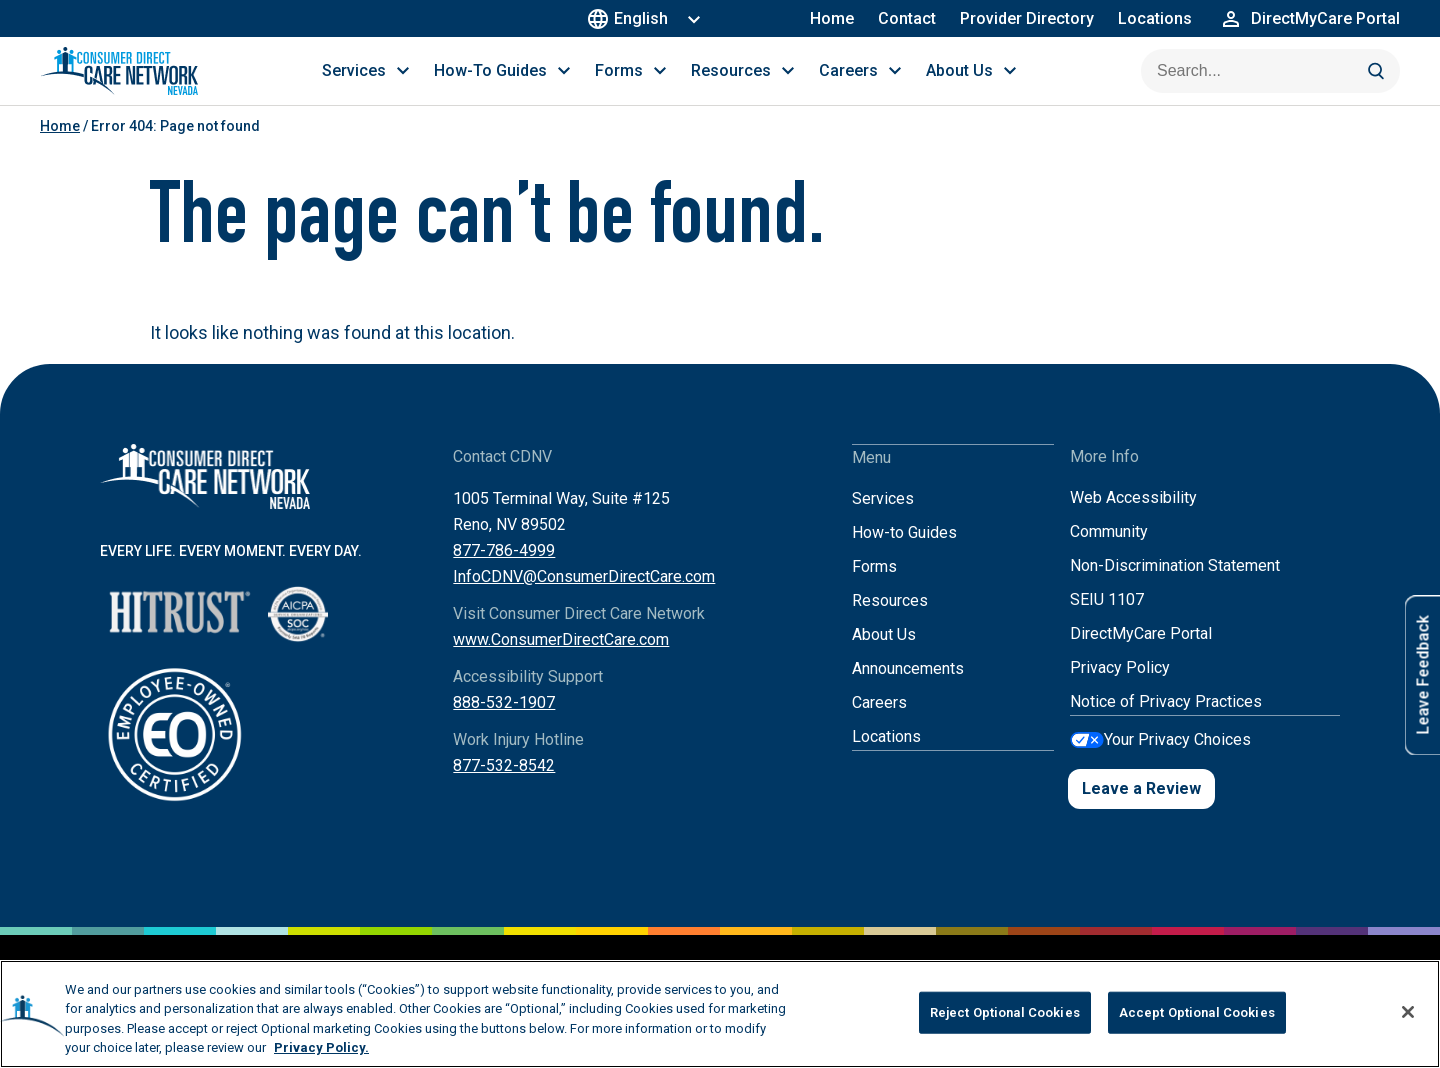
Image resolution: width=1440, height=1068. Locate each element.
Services (883, 517)
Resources (890, 619)
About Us (884, 653)
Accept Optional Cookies (1197, 1012)
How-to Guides (904, 551)
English (630, 18)
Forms (874, 585)
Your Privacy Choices (1177, 758)
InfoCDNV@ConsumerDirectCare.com (584, 596)
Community (1109, 551)
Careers (879, 721)
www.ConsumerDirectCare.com (561, 659)
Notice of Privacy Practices (1166, 721)
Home (832, 18)
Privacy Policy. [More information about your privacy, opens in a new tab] (321, 1047)
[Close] (1408, 1012)
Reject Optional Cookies (1005, 1012)
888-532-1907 (504, 722)
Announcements (908, 687)
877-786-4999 (504, 570)
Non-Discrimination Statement (1175, 585)
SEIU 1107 (1107, 619)
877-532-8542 (504, 785)
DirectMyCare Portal (1141, 653)
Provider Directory (1027, 18)
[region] (720, 1014)
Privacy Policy (1120, 687)
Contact (907, 18)
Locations (1155, 18)
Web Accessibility (1133, 517)
